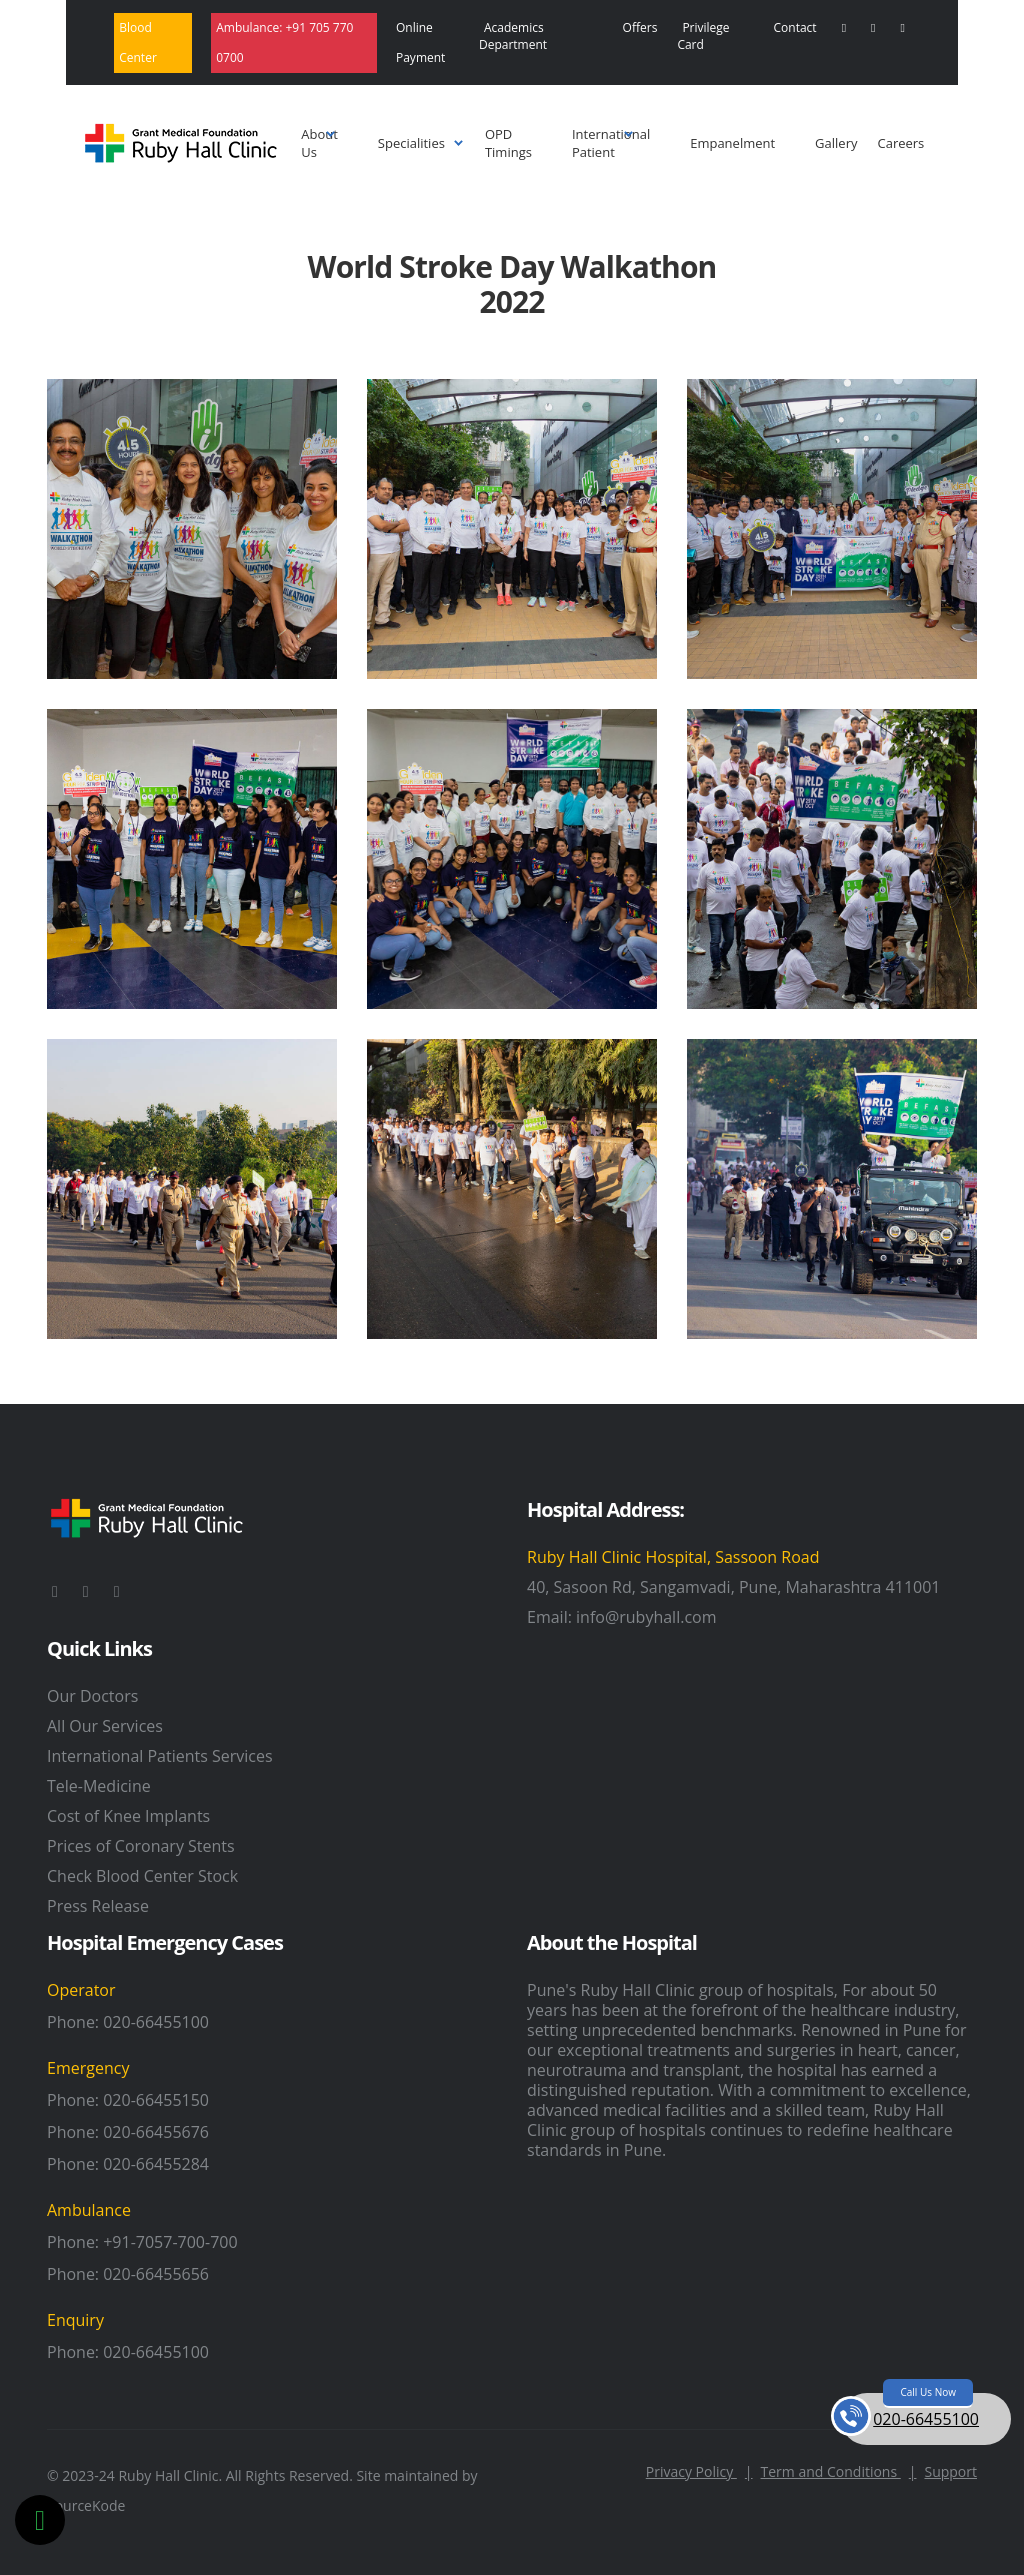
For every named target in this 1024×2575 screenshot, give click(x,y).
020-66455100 (156, 2022)
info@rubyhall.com (646, 1617)
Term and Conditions (839, 2471)
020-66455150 (156, 2100)
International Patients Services (160, 1756)
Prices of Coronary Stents (141, 1846)
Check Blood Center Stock (142, 1876)
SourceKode (86, 2505)
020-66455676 (156, 2132)
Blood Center (138, 42)
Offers (640, 27)
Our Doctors (92, 1696)
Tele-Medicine (99, 1786)
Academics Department (513, 36)
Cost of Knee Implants (128, 1816)
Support (950, 2471)
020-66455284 (156, 2164)
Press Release (98, 1906)
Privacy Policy (699, 2471)
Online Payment (420, 42)
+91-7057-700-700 (170, 2242)
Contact (795, 27)
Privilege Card (703, 36)
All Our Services (105, 1726)
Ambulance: (284, 42)
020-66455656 (156, 2274)
